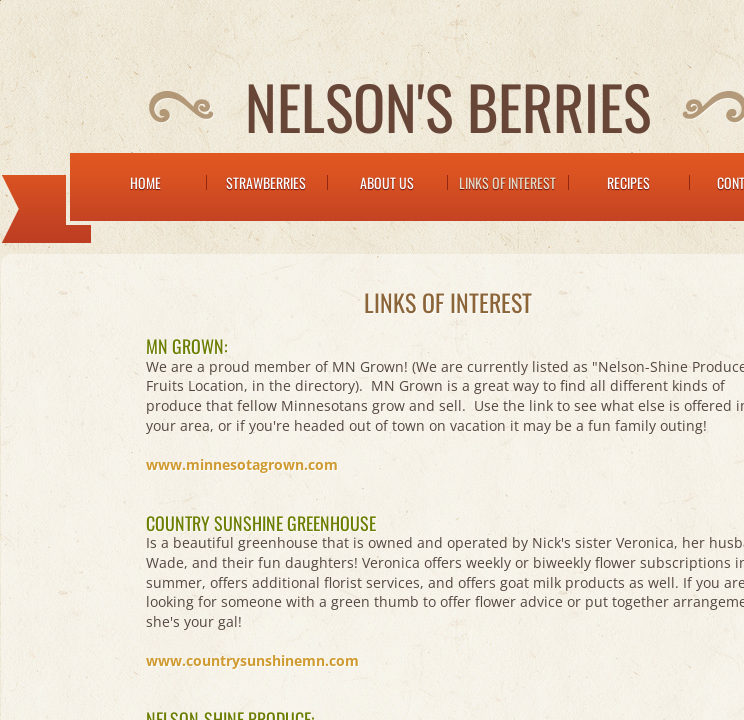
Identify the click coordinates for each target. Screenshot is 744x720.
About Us (387, 182)
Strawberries (266, 182)
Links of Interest (507, 182)
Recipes (628, 182)
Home (145, 182)
